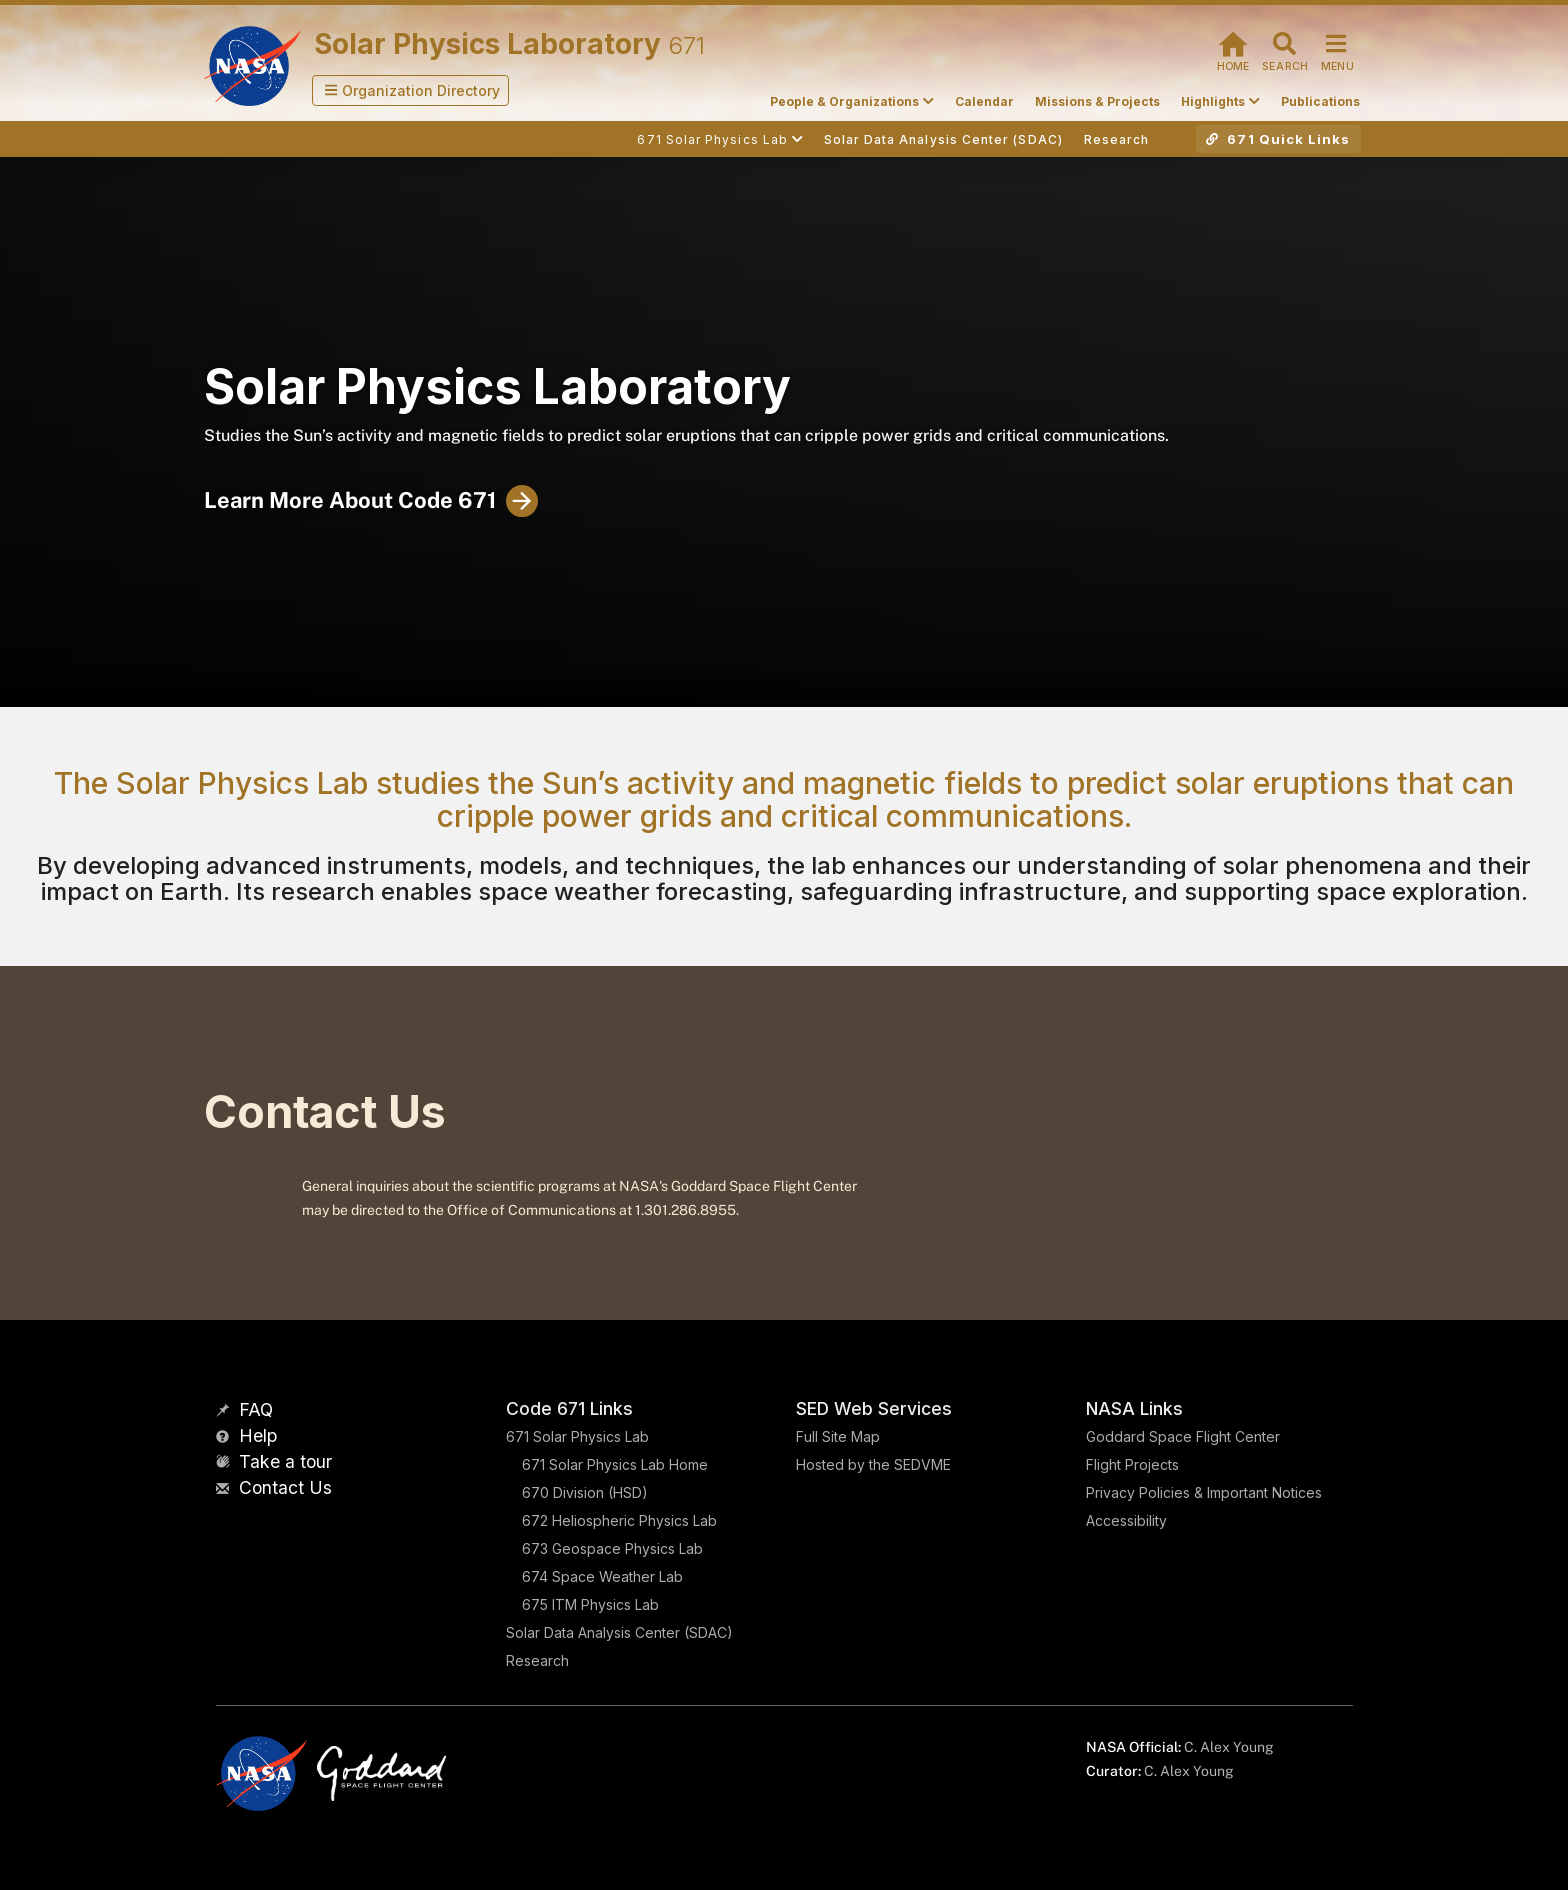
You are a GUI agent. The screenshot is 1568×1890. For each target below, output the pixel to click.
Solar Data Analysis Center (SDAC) (619, 1632)
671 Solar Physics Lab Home (615, 1464)
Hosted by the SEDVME (873, 1464)
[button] (411, 90)
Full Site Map (838, 1436)
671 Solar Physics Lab (577, 1436)
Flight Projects (1132, 1464)
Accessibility (1126, 1520)
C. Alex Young (1229, 1747)
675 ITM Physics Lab (590, 1604)
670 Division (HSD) (585, 1492)
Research (537, 1660)
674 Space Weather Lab (602, 1576)
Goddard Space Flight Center (1183, 1436)
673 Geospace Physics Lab (612, 1548)
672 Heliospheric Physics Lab (619, 1520)
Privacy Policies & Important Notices (1204, 1492)
